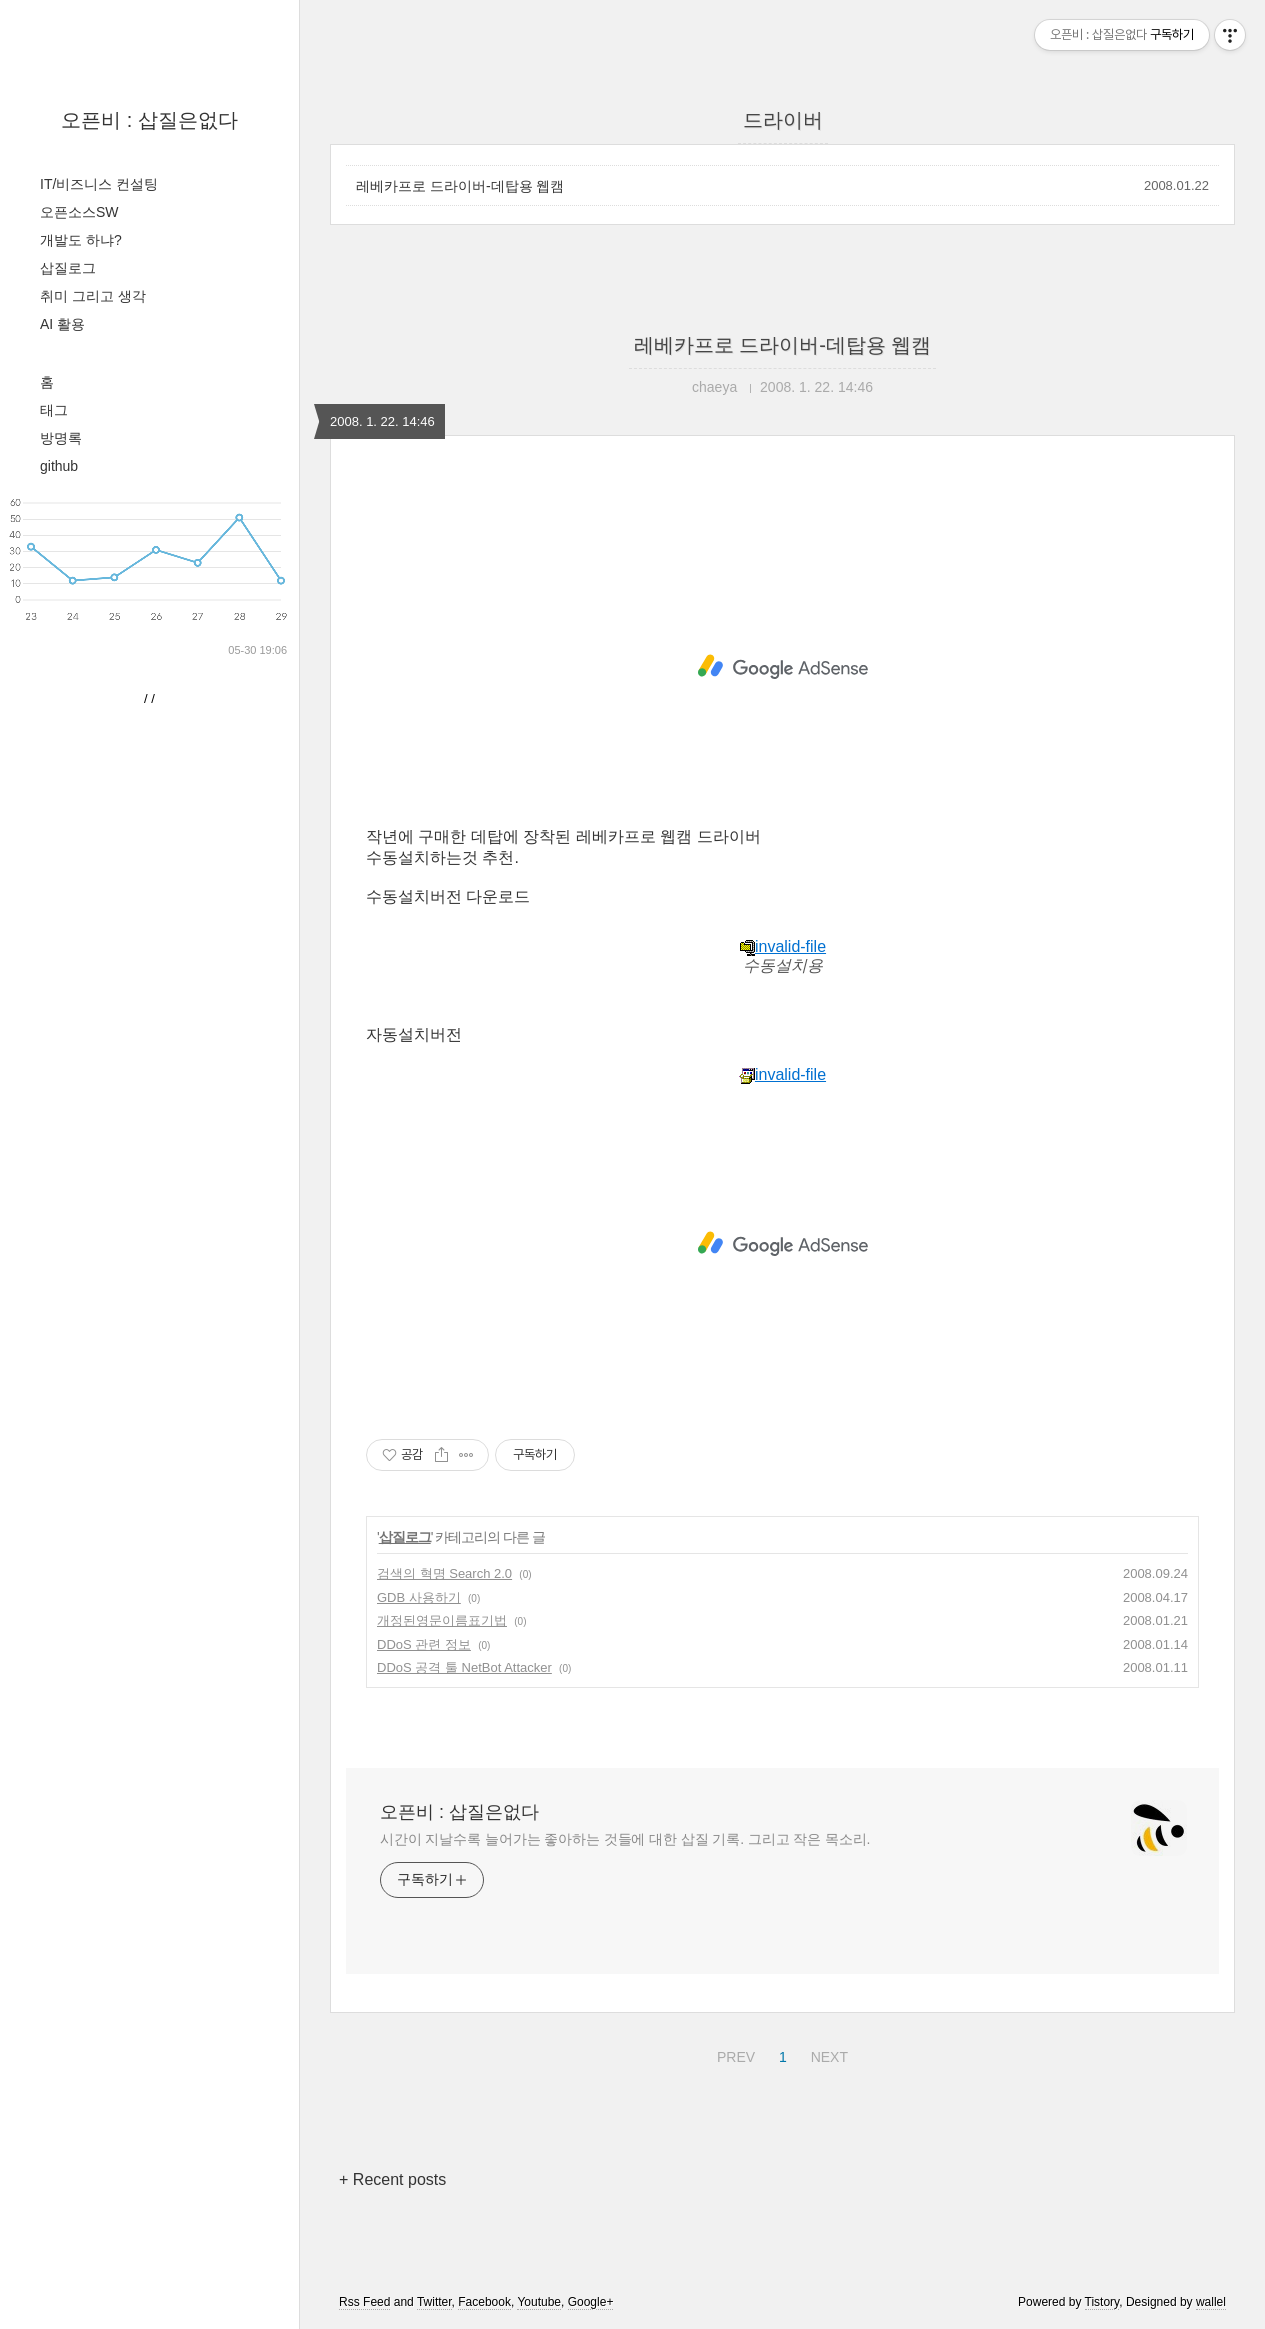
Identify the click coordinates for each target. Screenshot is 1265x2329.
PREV (733, 2054)
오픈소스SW (79, 212)
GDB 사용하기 (419, 1597)
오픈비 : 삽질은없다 (149, 120)
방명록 (61, 438)
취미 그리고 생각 (93, 296)
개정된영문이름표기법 (442, 1620)
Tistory (1102, 2302)
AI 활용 (62, 324)
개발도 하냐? (81, 240)
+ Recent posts (392, 2179)
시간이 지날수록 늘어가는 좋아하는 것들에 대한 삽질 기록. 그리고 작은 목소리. (625, 1839)
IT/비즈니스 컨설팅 (99, 184)
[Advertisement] (782, 667)
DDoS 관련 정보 (424, 1644)
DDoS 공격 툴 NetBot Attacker (464, 1667)
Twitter (434, 2302)
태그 (54, 410)
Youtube (539, 2302)
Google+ (591, 2302)
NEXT (827, 2054)
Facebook (484, 2302)
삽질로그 (68, 268)
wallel (1211, 2302)
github (59, 466)
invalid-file (782, 946)
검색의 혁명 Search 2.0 (444, 1573)
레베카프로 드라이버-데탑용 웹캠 (460, 186)
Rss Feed (364, 2302)
